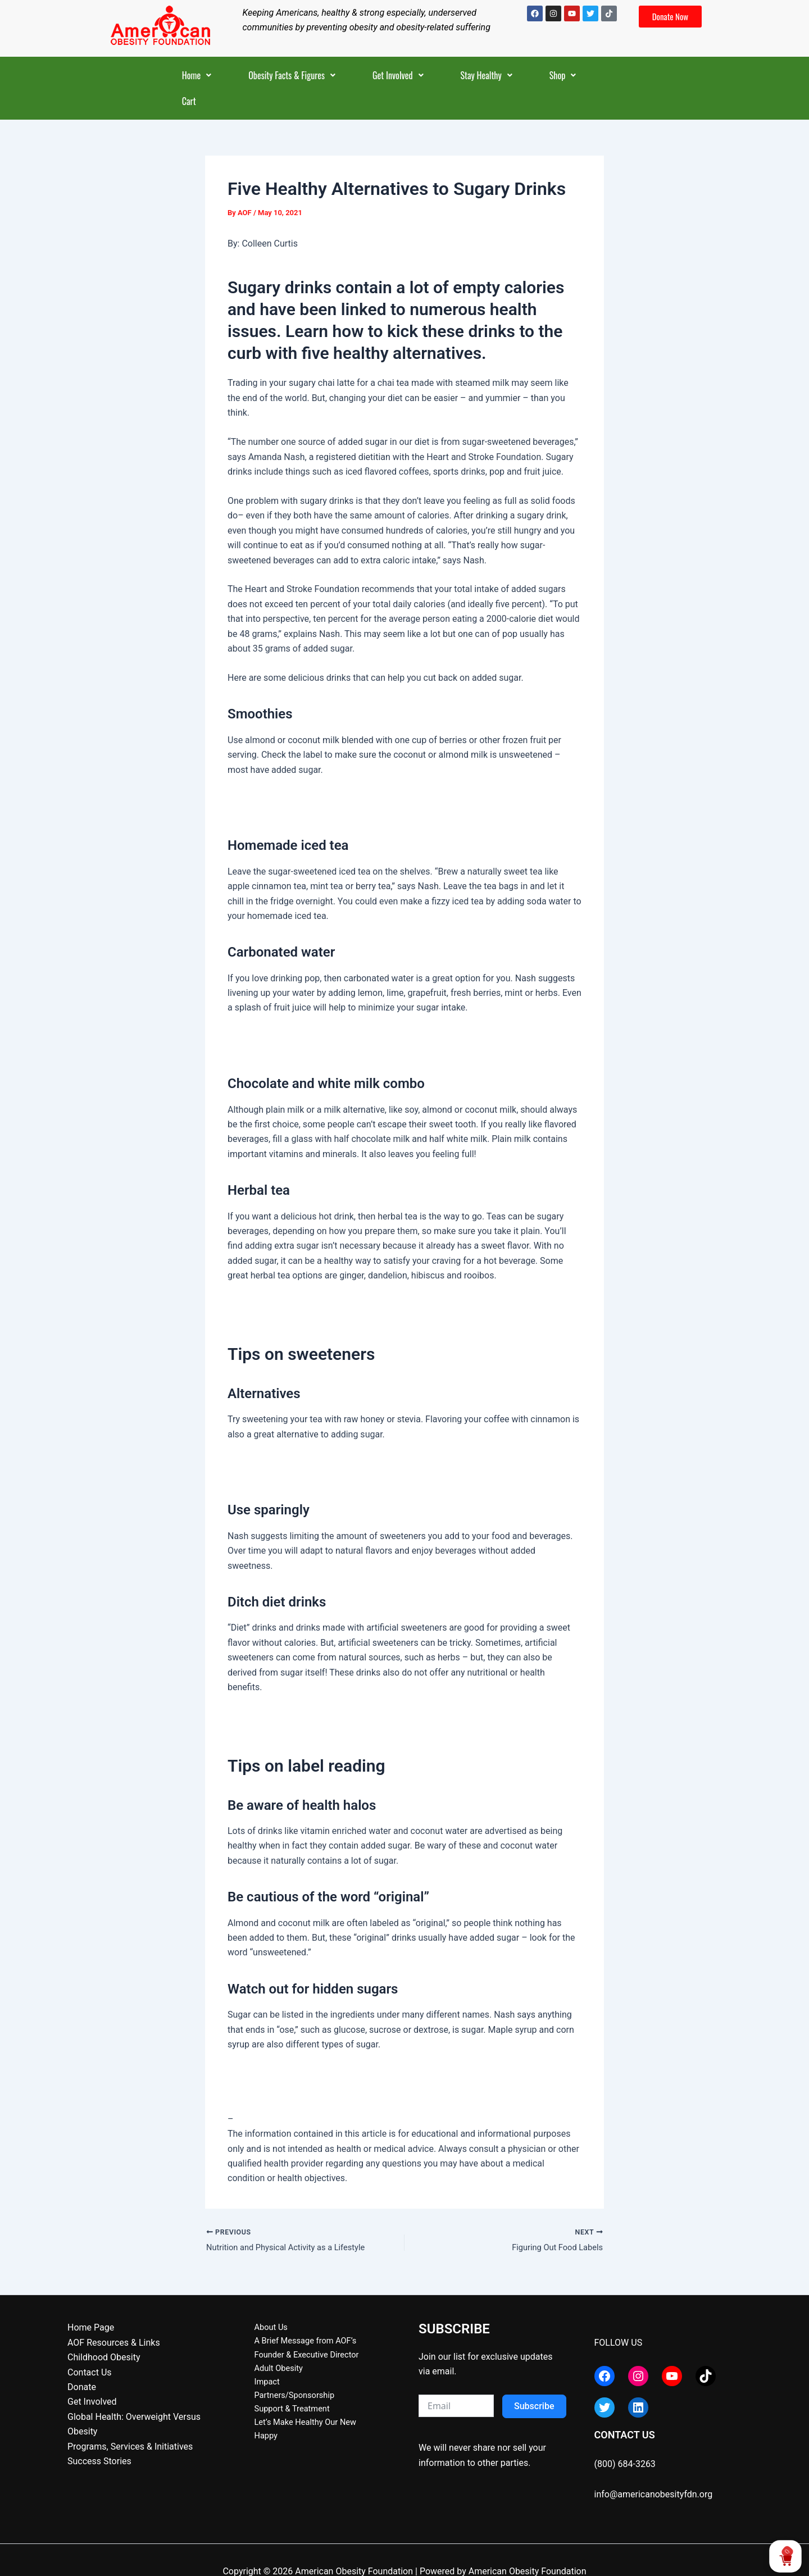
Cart (189, 101)
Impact (257, 2389)
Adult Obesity (270, 2374)
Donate (81, 2389)
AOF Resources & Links (113, 2344)
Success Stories (99, 2463)
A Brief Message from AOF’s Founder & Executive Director (316, 2351)
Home (196, 75)
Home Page (90, 2329)
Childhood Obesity (103, 2359)
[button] (196, 75)
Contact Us (89, 2374)
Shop (562, 75)
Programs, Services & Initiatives (130, 2448)
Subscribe (534, 2408)
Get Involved (397, 75)
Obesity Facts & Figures (291, 75)
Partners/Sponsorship (287, 2403)
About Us (261, 2329)
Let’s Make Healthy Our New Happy (313, 2433)
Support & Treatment (284, 2418)
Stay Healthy (486, 75)
